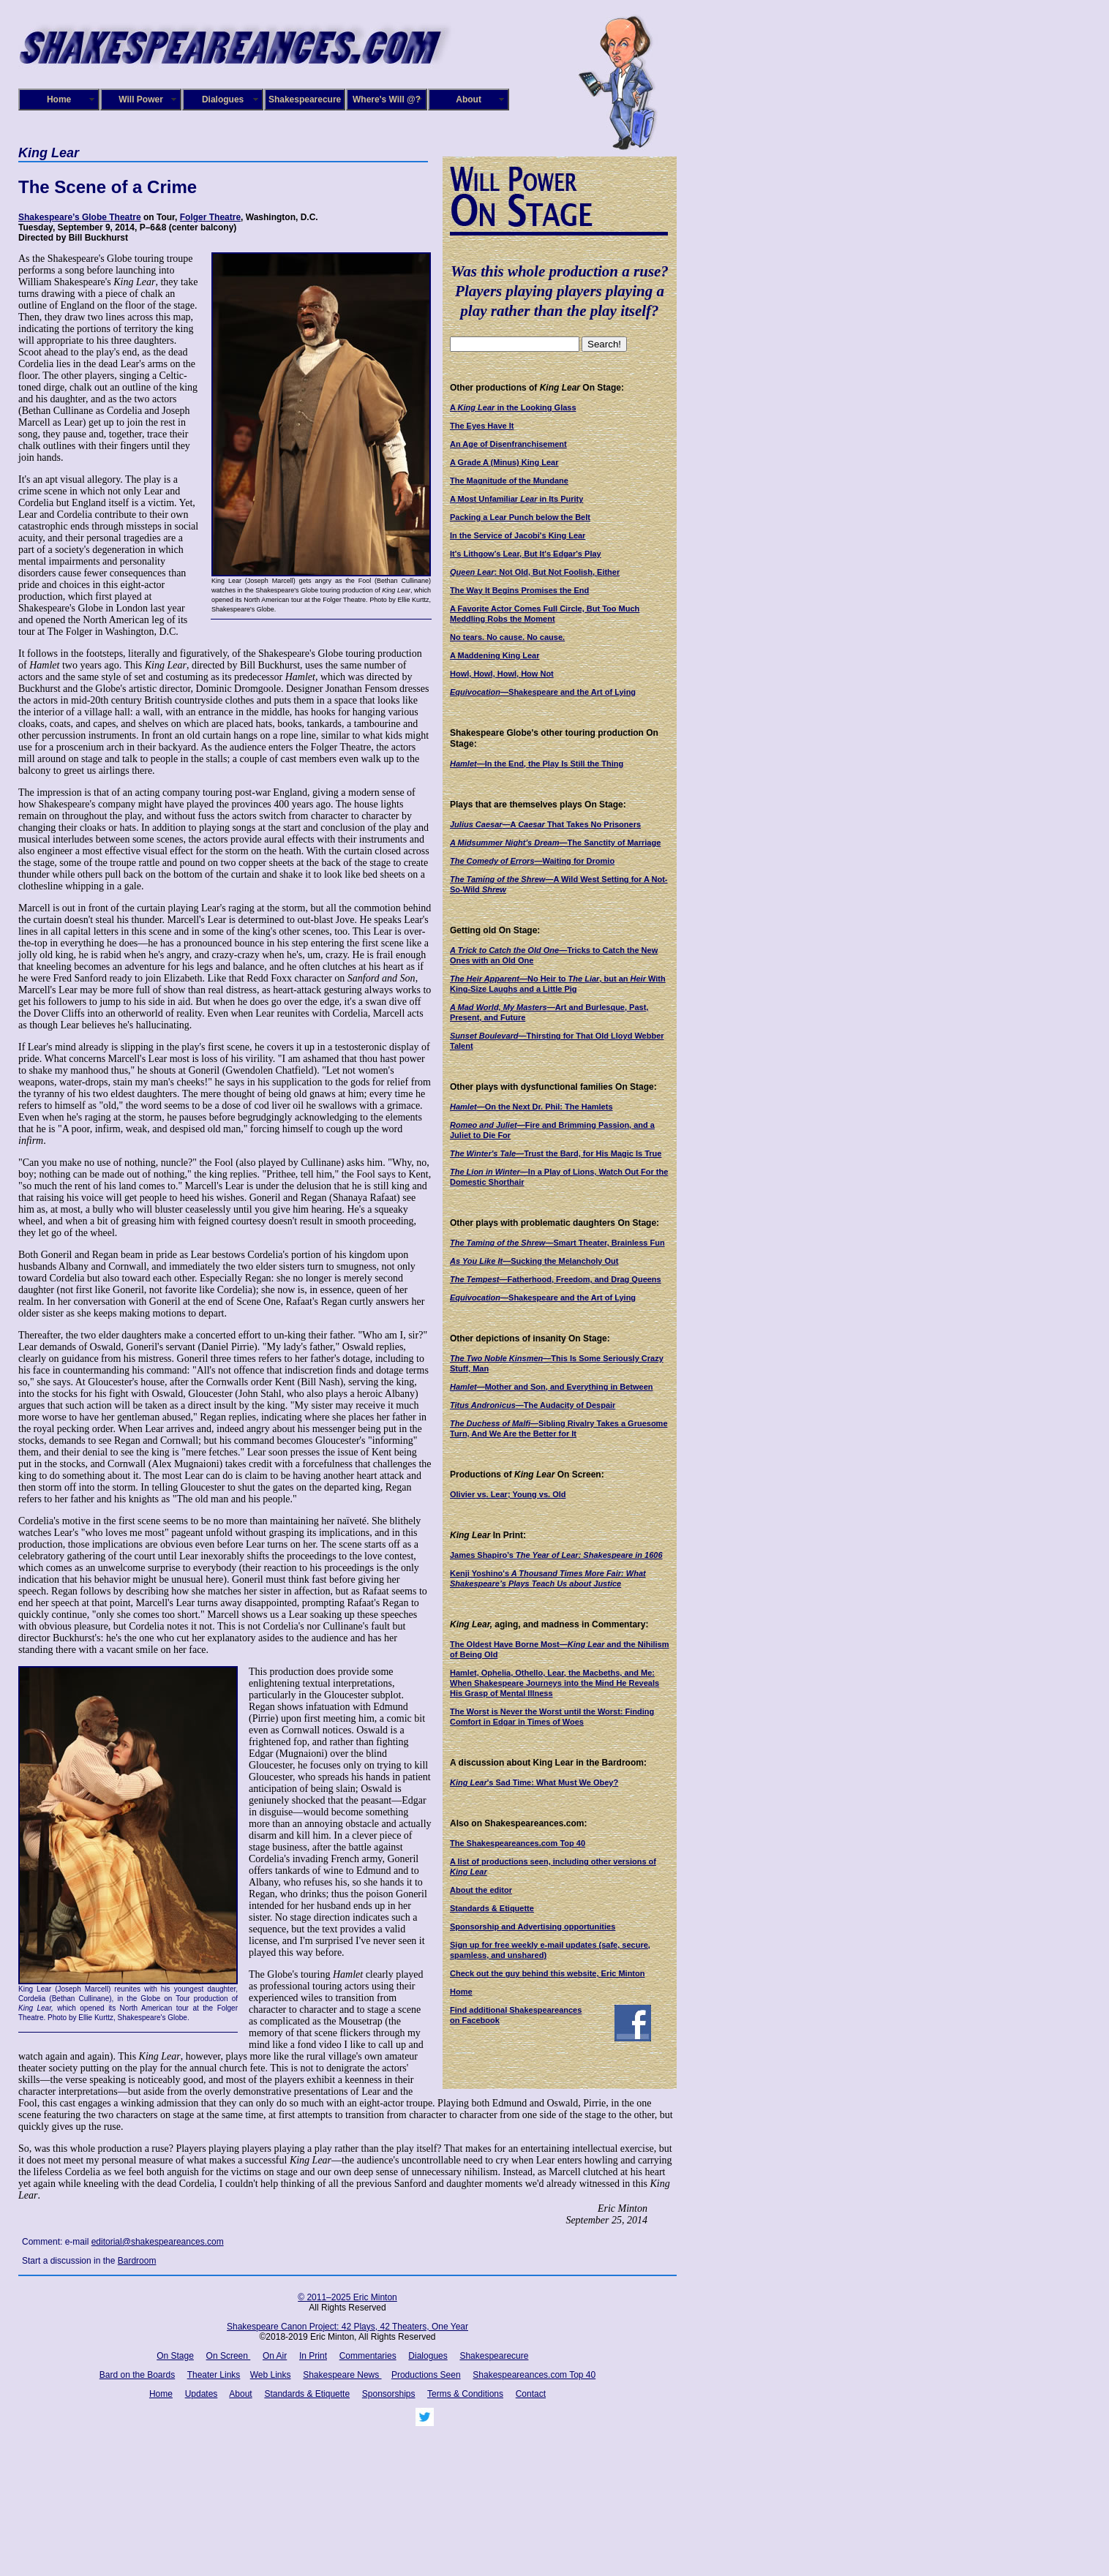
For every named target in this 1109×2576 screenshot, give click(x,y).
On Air (275, 2356)
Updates (201, 2394)
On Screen (228, 2356)
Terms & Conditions (465, 2394)
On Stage (175, 2356)
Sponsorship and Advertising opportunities (532, 1926)
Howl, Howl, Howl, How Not (502, 673)
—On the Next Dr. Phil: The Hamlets (531, 1106)
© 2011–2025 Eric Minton (347, 2297)
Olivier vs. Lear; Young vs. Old (508, 1494)
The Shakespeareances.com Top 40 (517, 1843)
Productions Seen (426, 2375)
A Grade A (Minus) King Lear (504, 462)
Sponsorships (389, 2394)
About (468, 99)
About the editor (481, 1890)
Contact (531, 2394)
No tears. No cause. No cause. (507, 637)
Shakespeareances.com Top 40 (534, 2375)
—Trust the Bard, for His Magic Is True (555, 1153)
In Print (313, 2356)
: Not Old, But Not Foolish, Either (535, 572)
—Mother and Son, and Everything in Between (551, 1386)
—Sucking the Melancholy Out (534, 1261)
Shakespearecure (304, 99)
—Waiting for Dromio (532, 860)
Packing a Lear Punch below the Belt (520, 517)
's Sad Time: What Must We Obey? (534, 1782)
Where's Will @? (387, 99)
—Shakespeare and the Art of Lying (543, 692)
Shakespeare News (342, 2375)
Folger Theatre (210, 217)
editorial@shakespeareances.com (157, 2242)
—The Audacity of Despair (532, 1405)
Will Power (141, 99)
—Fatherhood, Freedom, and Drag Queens (555, 1279)
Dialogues (223, 99)
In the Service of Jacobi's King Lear (517, 535)
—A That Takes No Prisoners (545, 824)
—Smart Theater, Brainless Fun (557, 1242)
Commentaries (367, 2356)
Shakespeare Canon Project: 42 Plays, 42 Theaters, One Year (347, 2326)
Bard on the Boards (137, 2375)
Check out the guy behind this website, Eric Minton (547, 1973)
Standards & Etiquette (492, 1908)
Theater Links (214, 2375)
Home (59, 99)
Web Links (270, 2375)
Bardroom (137, 2261)
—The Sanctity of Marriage (555, 842)
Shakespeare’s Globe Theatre (79, 217)
